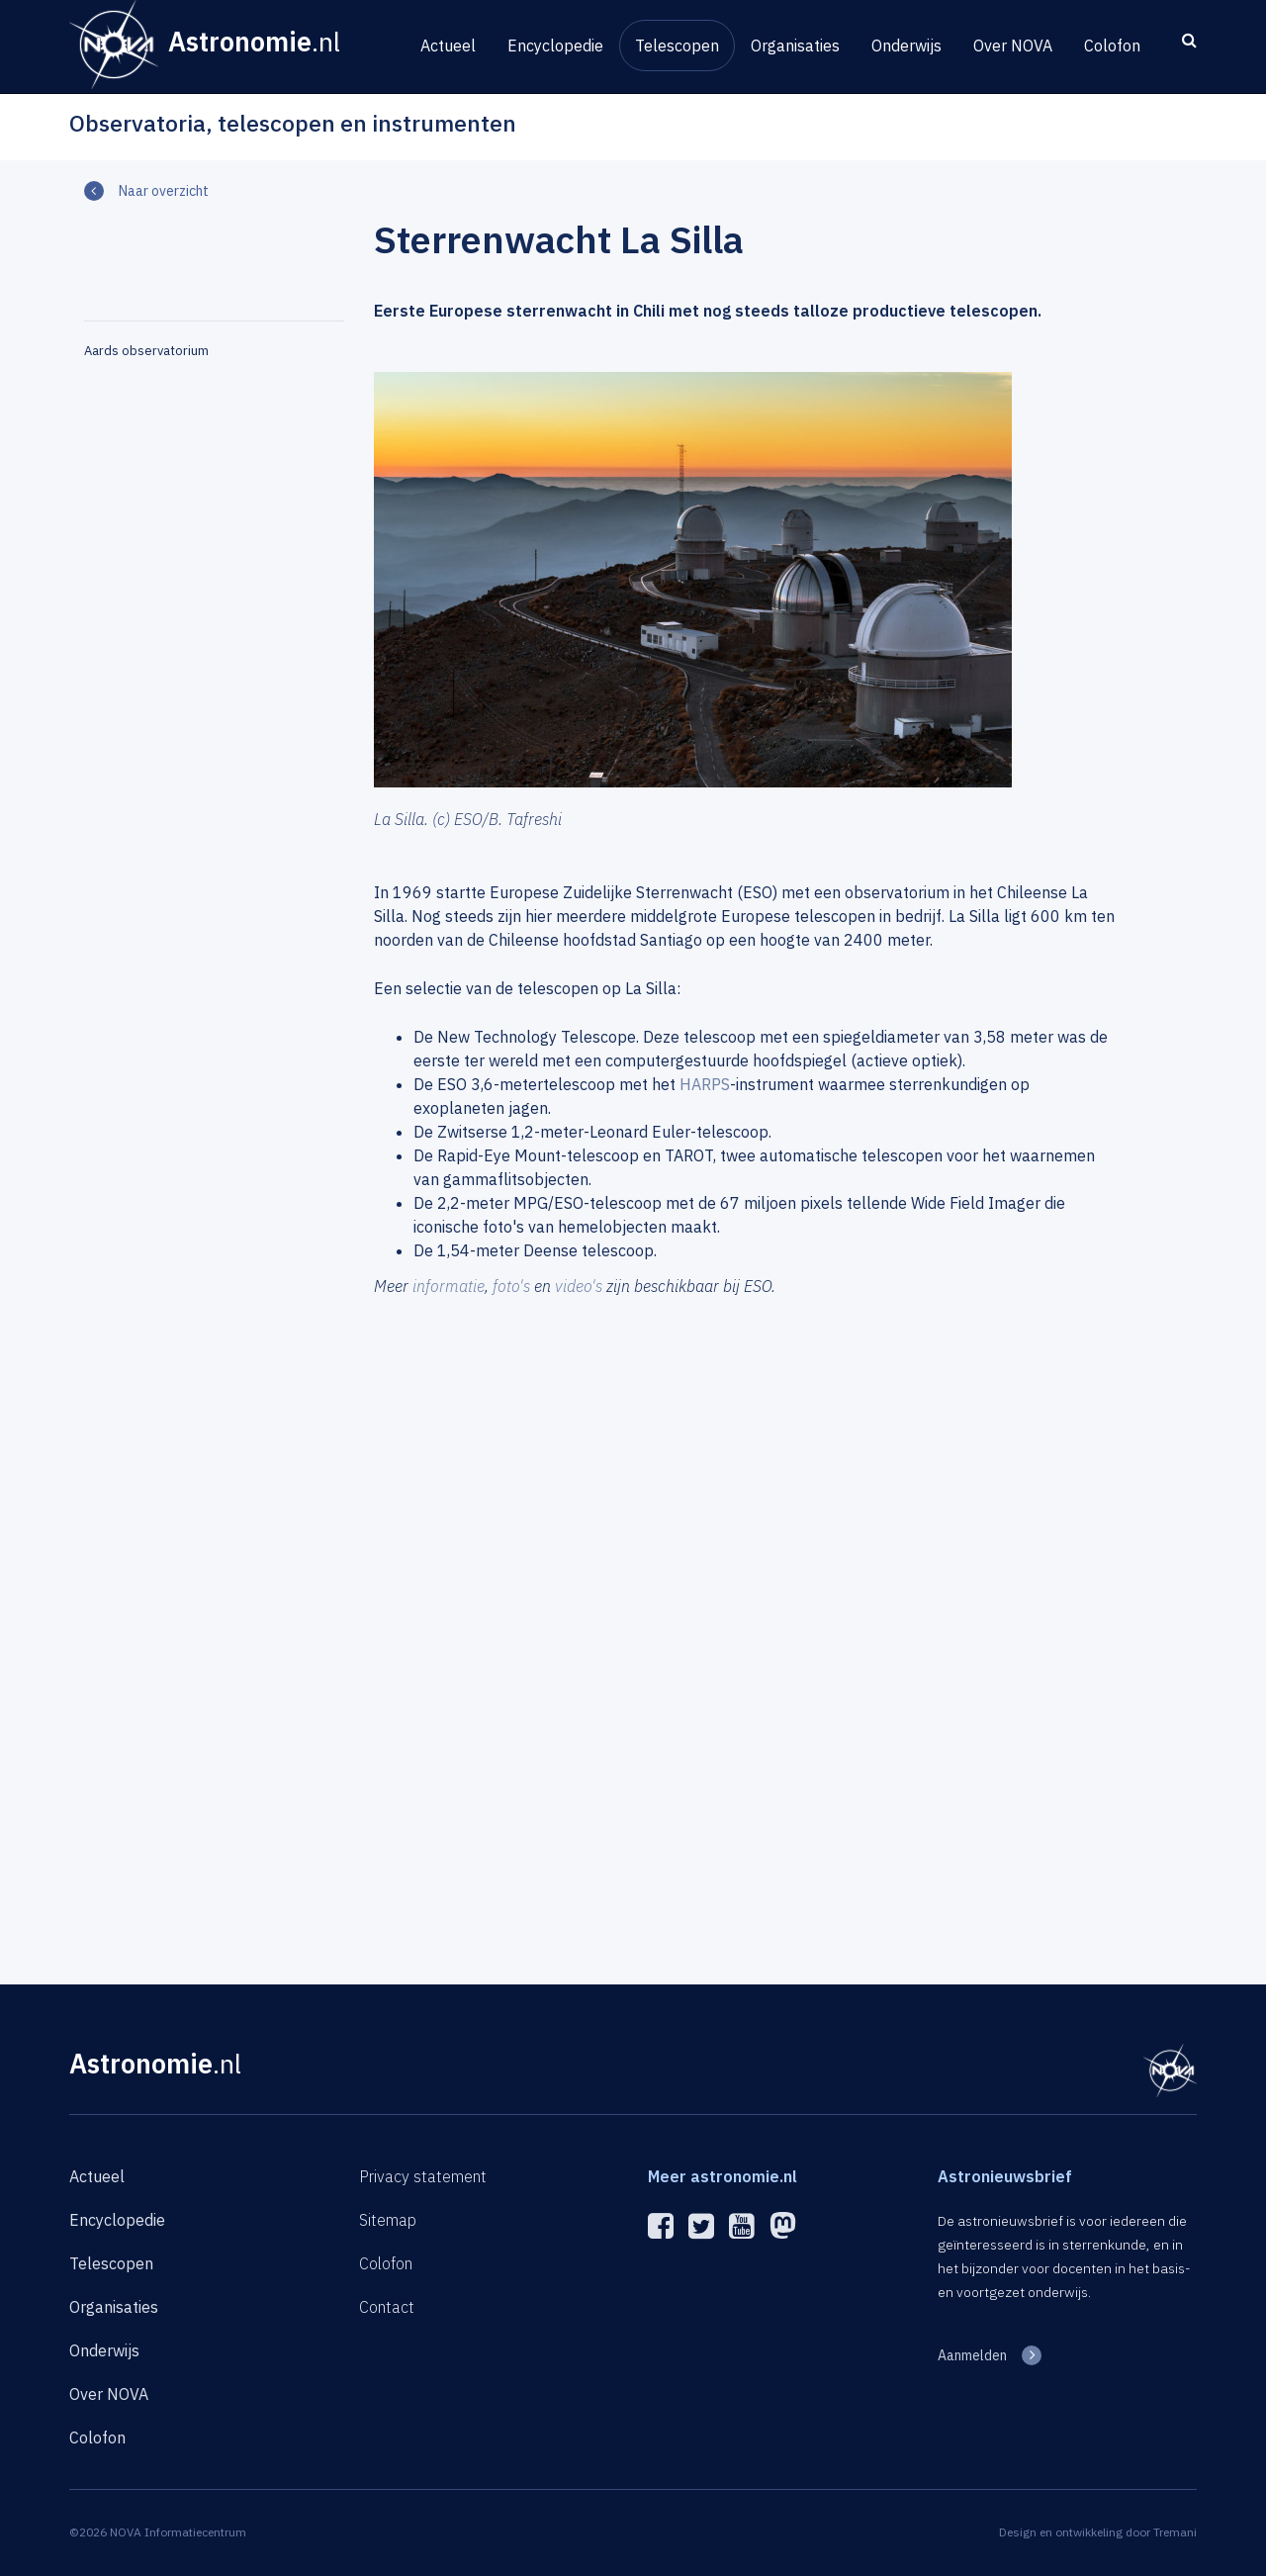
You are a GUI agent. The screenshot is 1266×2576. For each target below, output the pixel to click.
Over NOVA (1012, 45)
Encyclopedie (555, 45)
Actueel (448, 45)
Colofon (1112, 45)
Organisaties (795, 45)
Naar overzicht (164, 191)
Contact (386, 2307)
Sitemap (387, 2220)
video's (578, 1286)
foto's (511, 1286)
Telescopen (677, 45)
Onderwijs (906, 45)
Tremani (1175, 2532)
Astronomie (155, 2063)
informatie (448, 1286)
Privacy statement (423, 2176)
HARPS (704, 1084)
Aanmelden (972, 2355)
